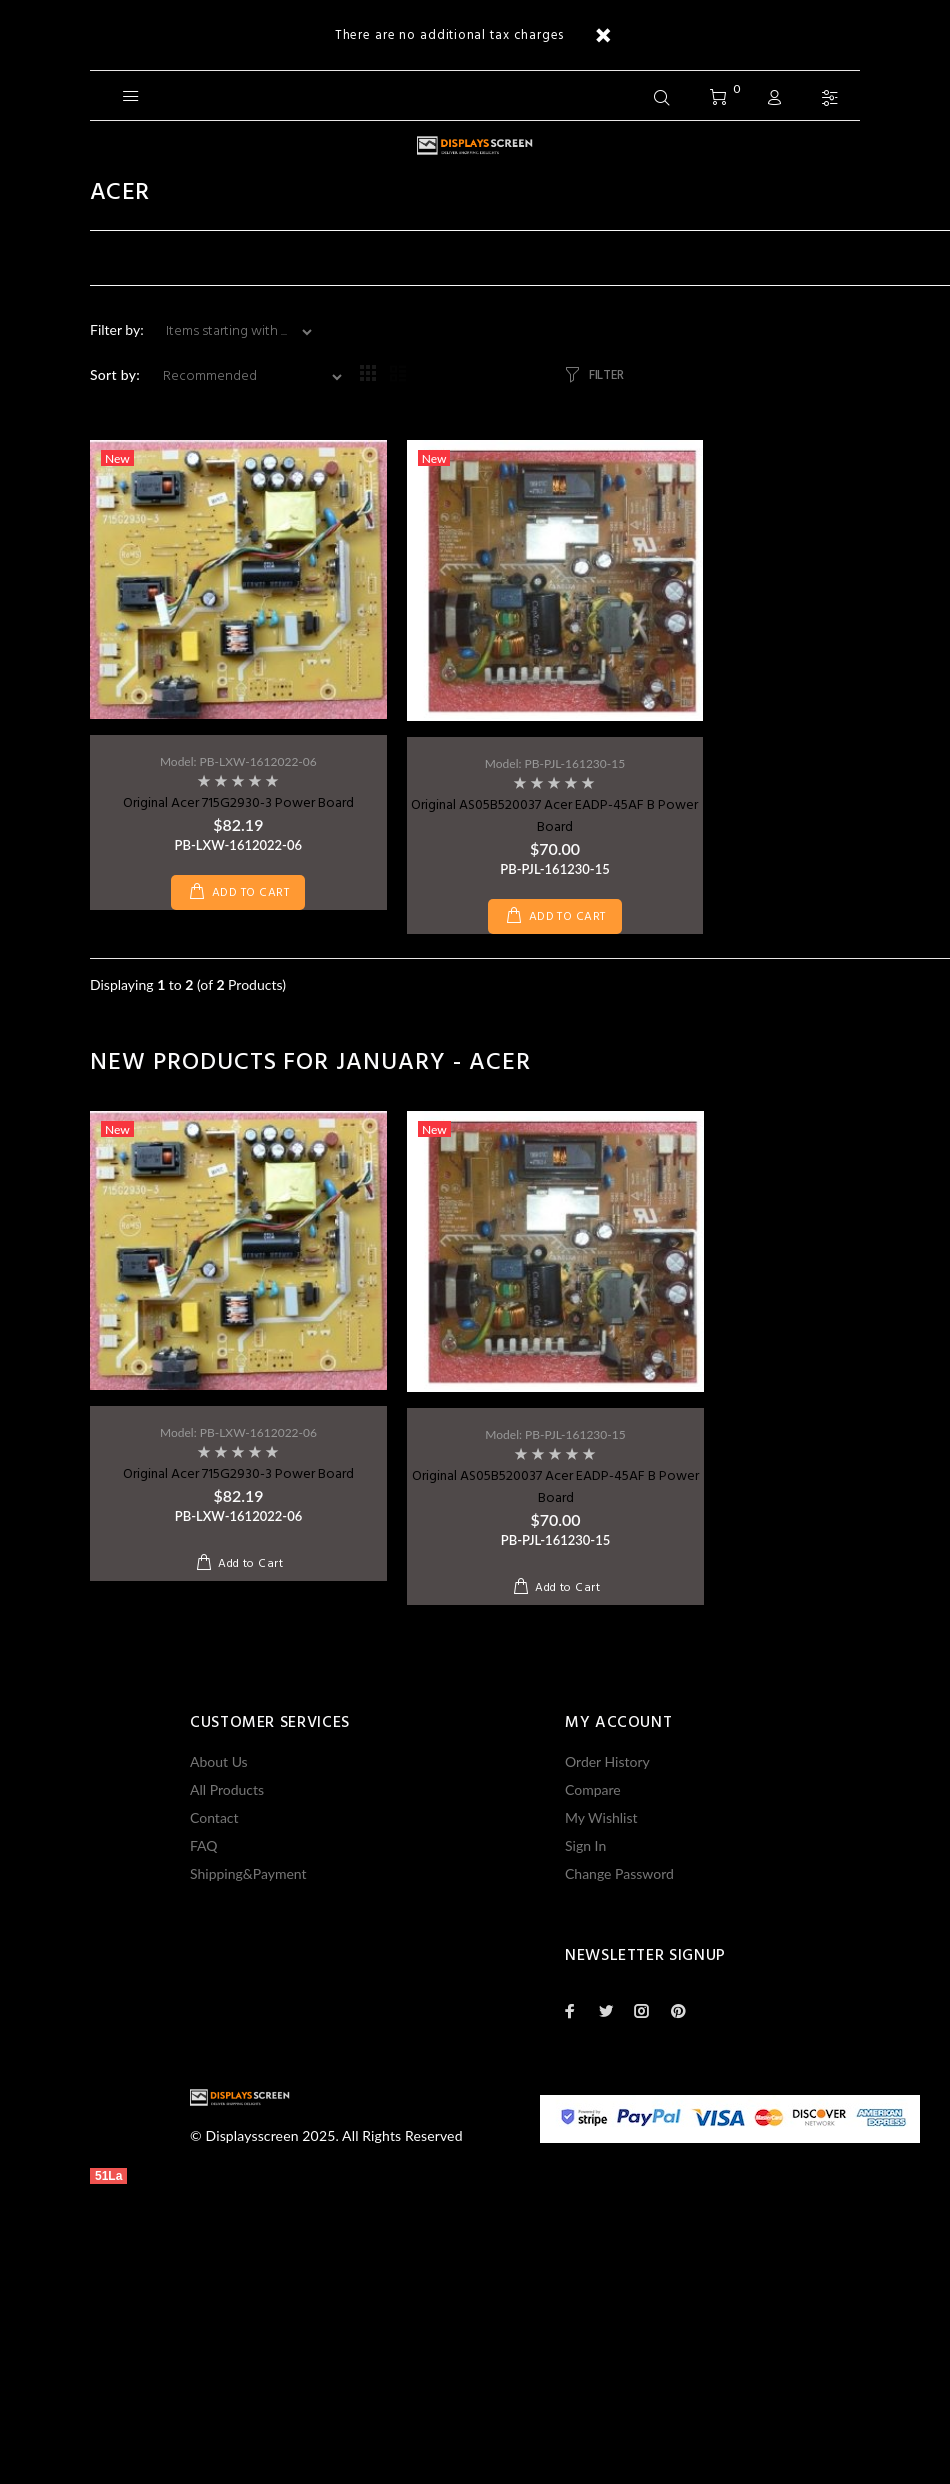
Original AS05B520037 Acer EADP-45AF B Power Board (554, 816)
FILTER (606, 375)
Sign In (585, 1845)
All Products (227, 1789)
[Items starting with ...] (231, 332)
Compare (593, 1789)
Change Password (619, 1873)
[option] (238, 1326)
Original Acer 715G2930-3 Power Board (238, 803)
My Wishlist (601, 1817)
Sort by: (115, 374)
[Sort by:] (244, 377)
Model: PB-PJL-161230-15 (555, 763)
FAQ (204, 1845)
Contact (214, 1817)
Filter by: (118, 329)
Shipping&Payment (248, 1873)
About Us (219, 1761)
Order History (607, 1761)
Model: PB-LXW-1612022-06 (238, 761)
